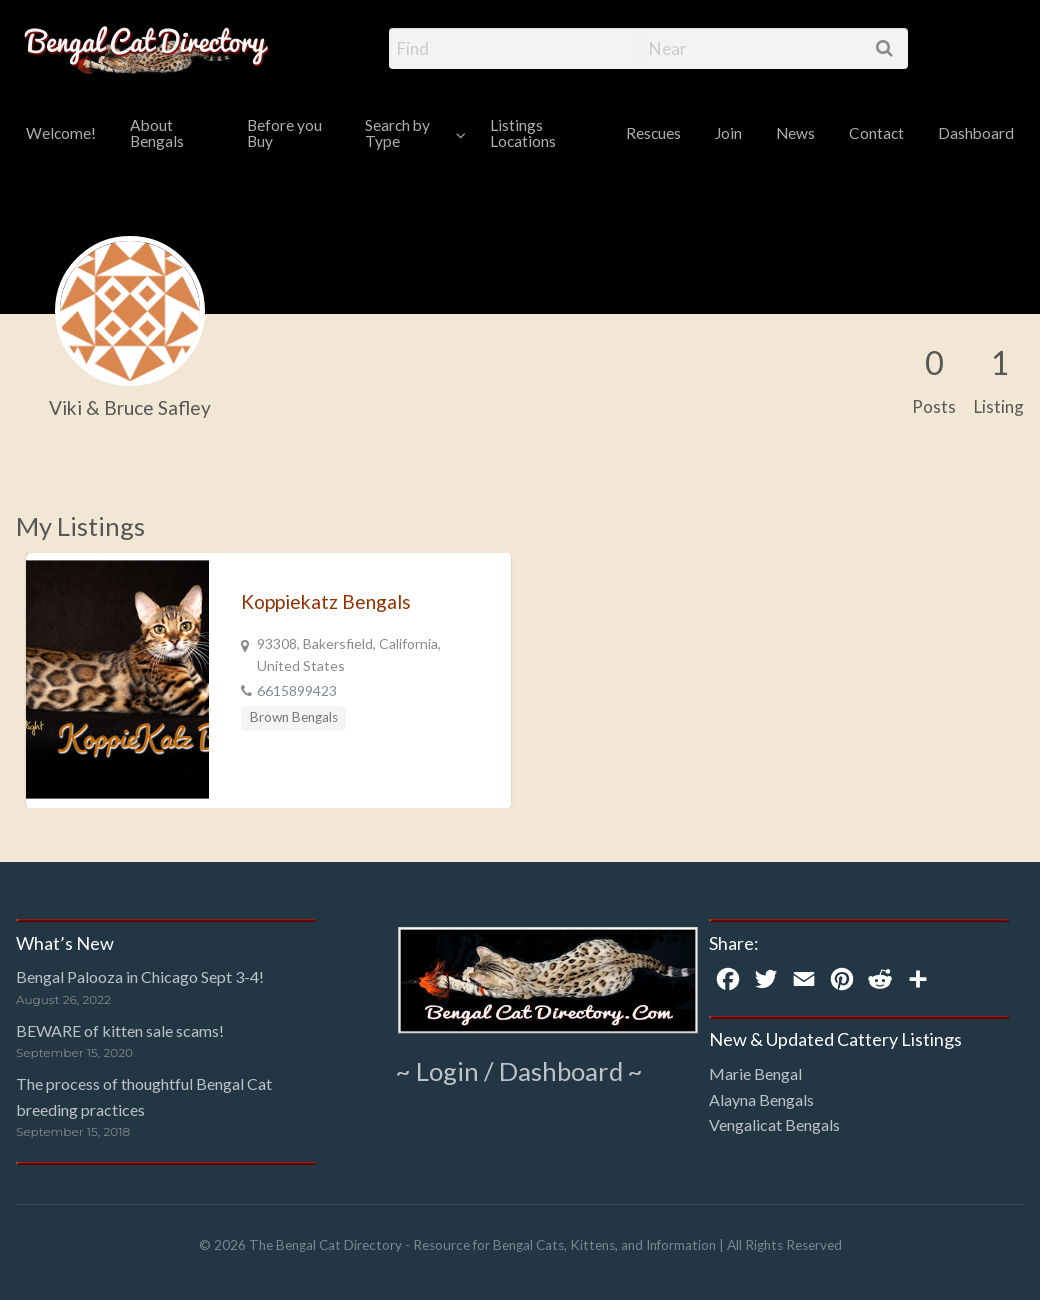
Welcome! (61, 133)
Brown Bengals (294, 717)
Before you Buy (284, 133)
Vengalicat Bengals (774, 1124)
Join (728, 133)
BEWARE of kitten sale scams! (120, 1030)
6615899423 (297, 690)
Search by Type (397, 133)
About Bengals (157, 133)
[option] (268, 680)
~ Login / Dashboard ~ (519, 1071)
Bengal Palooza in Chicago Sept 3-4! (140, 976)
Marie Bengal (755, 1073)
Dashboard (976, 133)
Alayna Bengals (761, 1099)
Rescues (653, 133)
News (795, 133)
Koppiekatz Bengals (326, 601)
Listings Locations (523, 133)
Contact (876, 133)
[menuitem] (61, 134)
